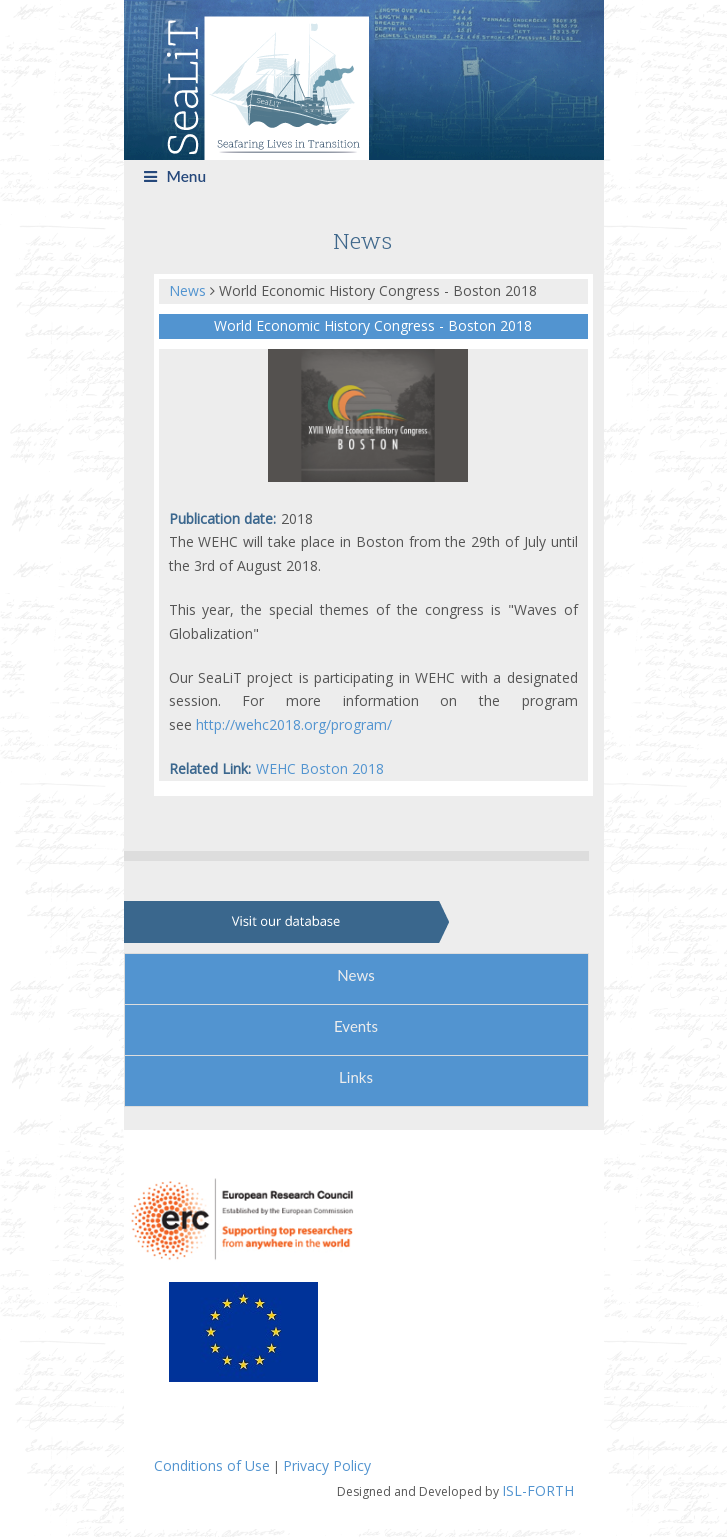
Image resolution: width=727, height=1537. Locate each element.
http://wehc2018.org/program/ (294, 724)
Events (356, 1026)
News (189, 290)
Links (356, 1077)
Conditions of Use (212, 1465)
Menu (175, 176)
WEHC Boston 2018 (320, 768)
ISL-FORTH (538, 1490)
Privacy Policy (327, 1465)
